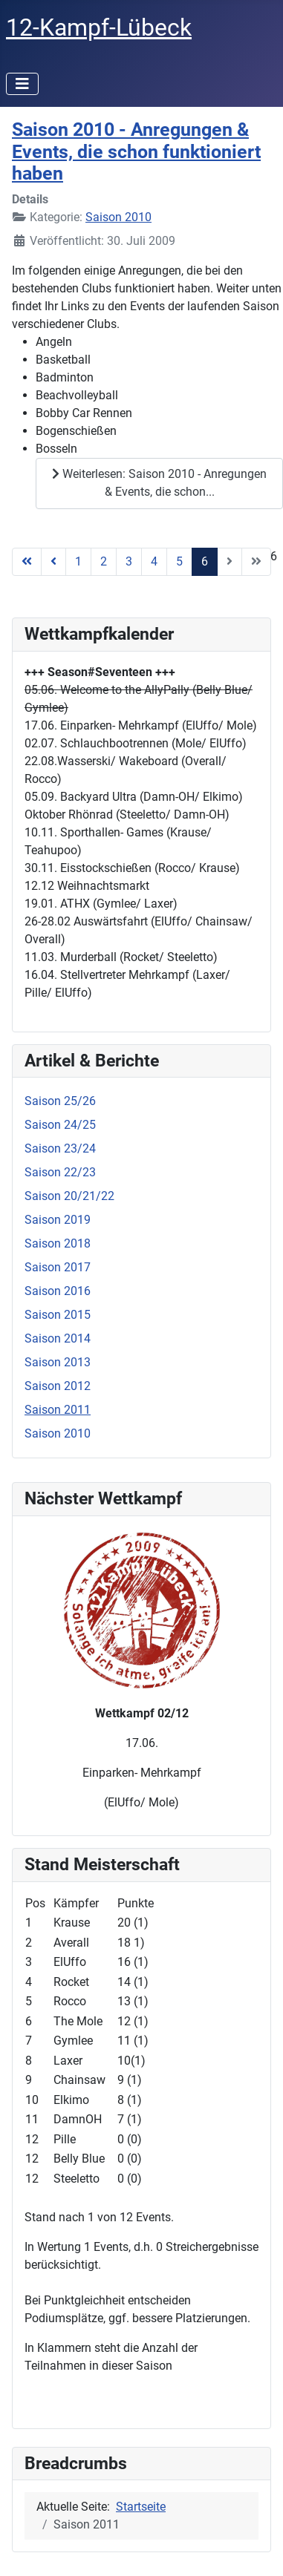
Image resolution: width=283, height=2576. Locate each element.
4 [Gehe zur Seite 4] (154, 561)
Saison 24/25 (60, 1125)
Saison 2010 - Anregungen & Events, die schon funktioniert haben (136, 151)
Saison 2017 (58, 1267)
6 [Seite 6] (204, 561)
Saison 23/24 (60, 1148)
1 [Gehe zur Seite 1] (78, 561)
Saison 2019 (58, 1220)
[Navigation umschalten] (22, 84)
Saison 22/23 (60, 1172)
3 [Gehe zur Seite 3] (129, 561)
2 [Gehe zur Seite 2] (103, 561)
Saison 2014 (58, 1338)
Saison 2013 (58, 1362)
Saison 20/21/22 (69, 1196)
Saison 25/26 (60, 1101)
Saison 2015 (58, 1315)
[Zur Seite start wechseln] (27, 562)
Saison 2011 (58, 1410)
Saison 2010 (118, 217)
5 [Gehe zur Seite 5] (179, 561)
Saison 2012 (58, 1386)
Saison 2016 (58, 1291)
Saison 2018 (58, 1243)
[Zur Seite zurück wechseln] (53, 562)
